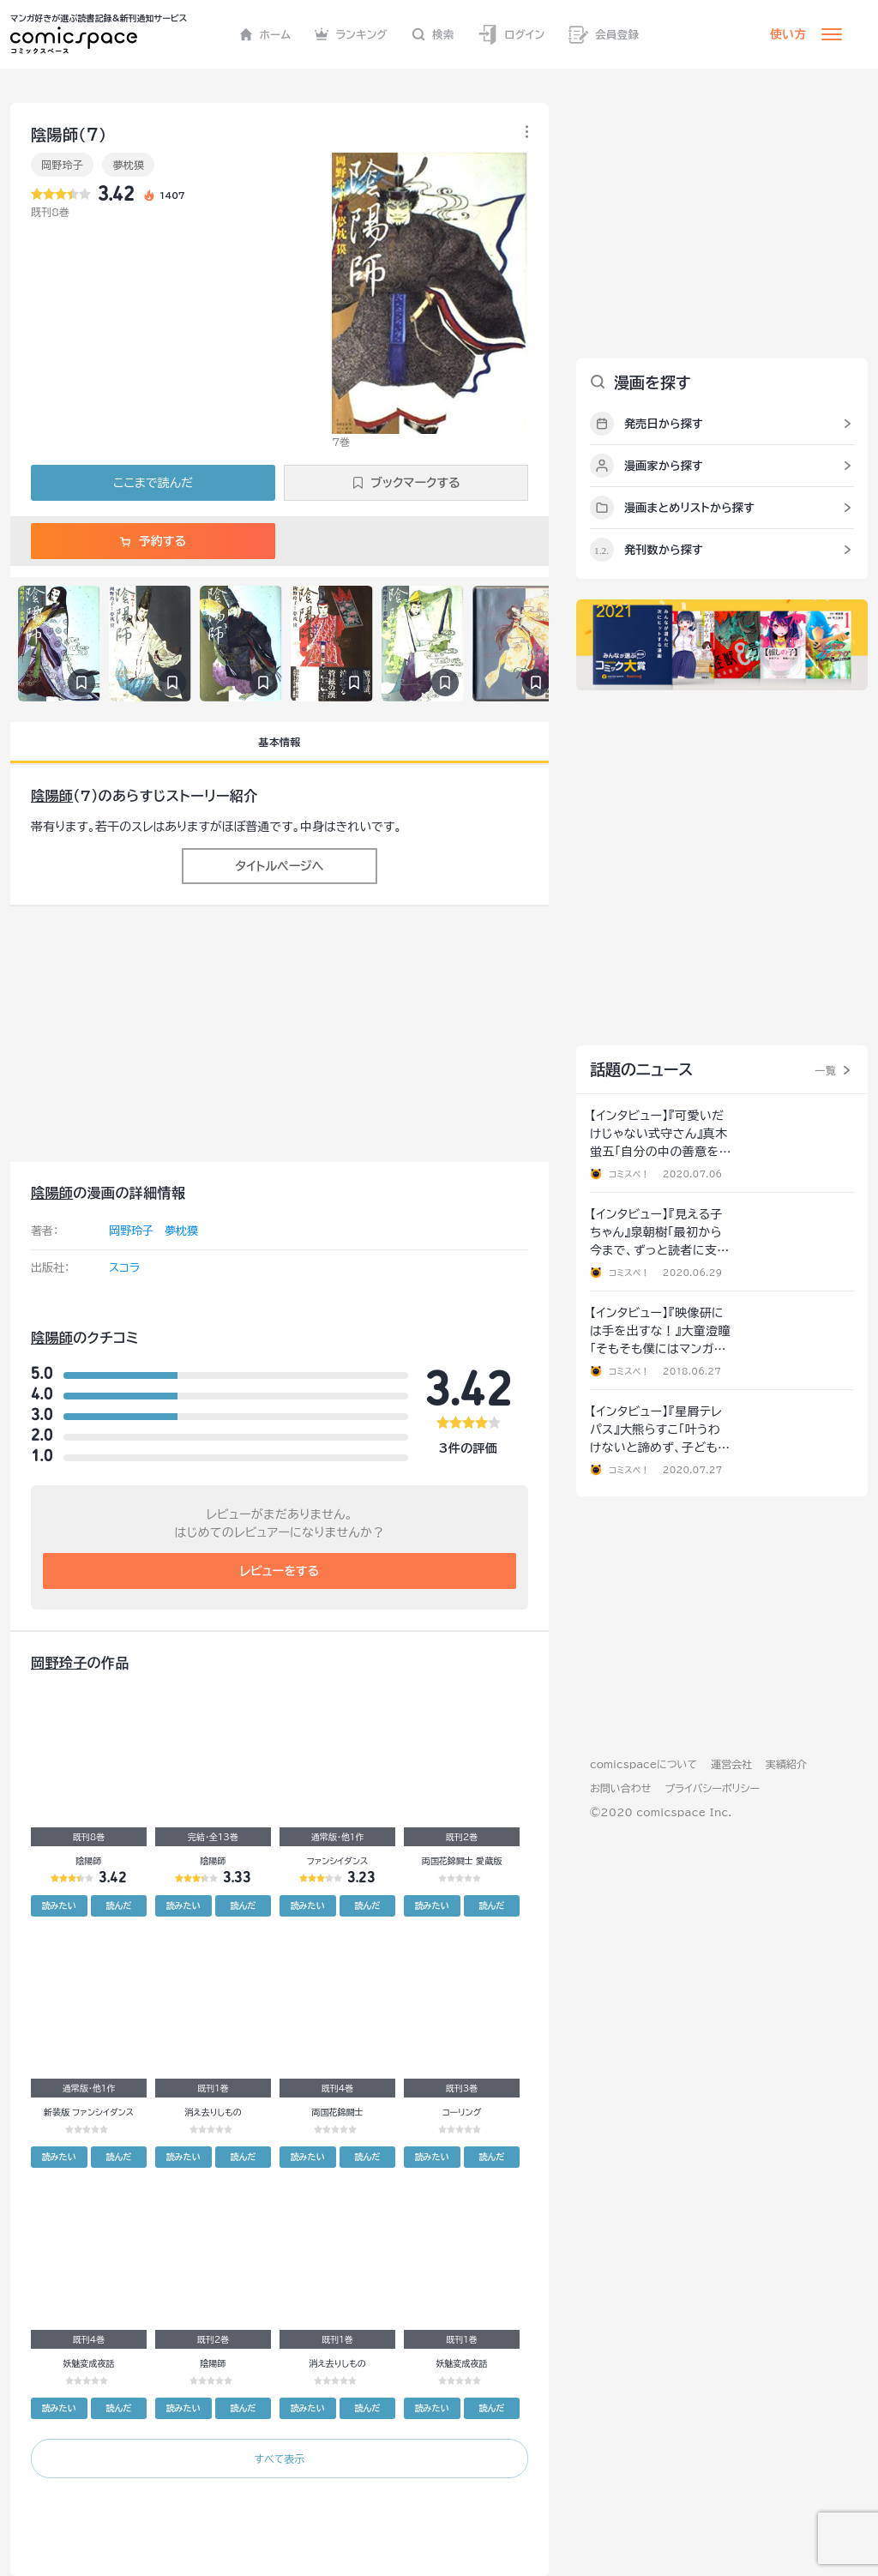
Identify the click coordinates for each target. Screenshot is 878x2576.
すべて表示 (279, 2458)
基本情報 (279, 742)
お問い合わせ (620, 1788)
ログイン (511, 35)
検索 (433, 34)
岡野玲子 (62, 164)
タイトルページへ (279, 866)
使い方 (788, 34)
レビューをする (280, 1571)
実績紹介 (786, 1764)
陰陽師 (52, 796)
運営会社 (731, 1764)
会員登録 (603, 35)
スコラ (124, 1267)
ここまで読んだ (153, 483)
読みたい (59, 1905)
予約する (153, 541)
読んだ (118, 1905)
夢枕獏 (128, 164)
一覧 (825, 1070)
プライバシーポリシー (712, 1788)
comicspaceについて (643, 1764)
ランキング (351, 34)
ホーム (265, 34)
